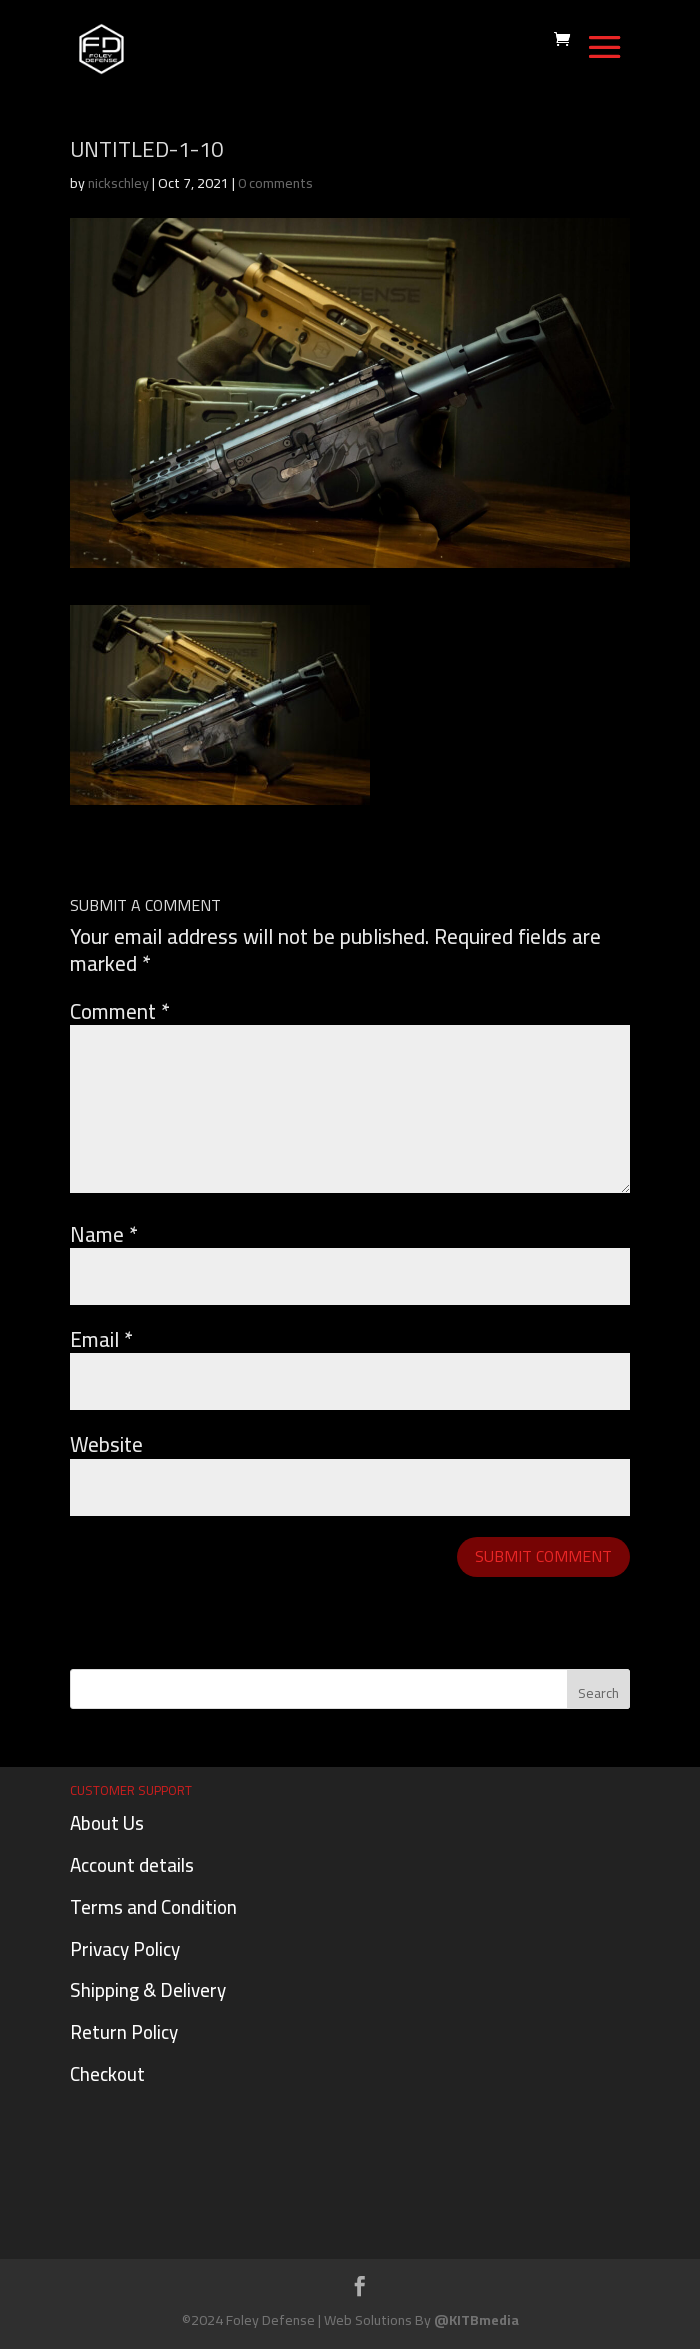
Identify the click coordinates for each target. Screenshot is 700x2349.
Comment (120, 1011)
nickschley (118, 183)
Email (101, 1339)
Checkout (107, 2074)
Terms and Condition (153, 1907)
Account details (132, 1865)
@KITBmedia (476, 2320)
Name (104, 1234)
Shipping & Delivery (148, 1990)
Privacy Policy (125, 1949)
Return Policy (124, 2032)
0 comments (275, 183)
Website (106, 1444)
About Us (107, 1823)
